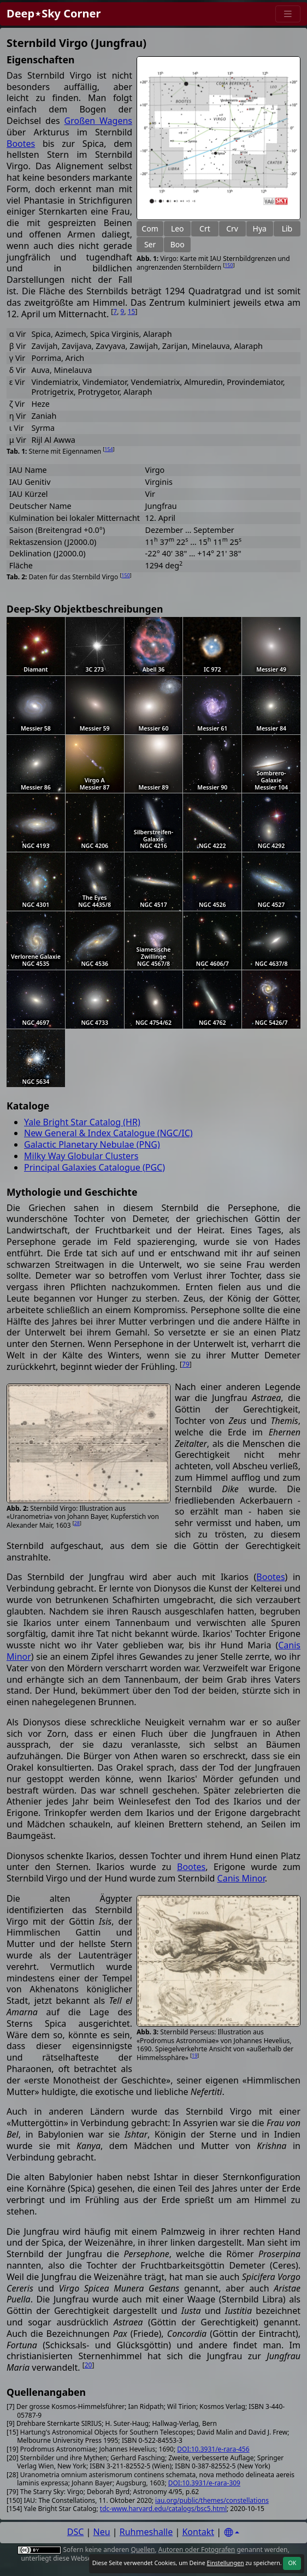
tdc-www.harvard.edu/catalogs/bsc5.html (163, 2508)
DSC (75, 2532)
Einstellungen (225, 2563)
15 (131, 311)
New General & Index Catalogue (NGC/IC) (108, 1133)
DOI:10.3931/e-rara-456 (213, 2449)
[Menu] (287, 13)
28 (77, 1523)
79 (186, 1364)
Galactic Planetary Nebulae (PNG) (92, 1144)
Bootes (21, 144)
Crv (232, 228)
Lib (287, 228)
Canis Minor (241, 1878)
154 (108, 449)
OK (292, 2563)
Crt (204, 228)
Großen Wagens (98, 121)
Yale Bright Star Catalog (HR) (82, 1122)
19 (194, 2055)
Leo (177, 228)
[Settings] (231, 2532)
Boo (177, 244)
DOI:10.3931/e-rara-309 (204, 2483)
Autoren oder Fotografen (196, 2549)
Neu (101, 2532)
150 (229, 265)
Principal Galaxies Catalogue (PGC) (94, 1167)
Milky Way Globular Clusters (81, 1156)
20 (88, 2365)
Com (149, 228)
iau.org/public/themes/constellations (212, 2500)
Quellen (143, 2549)
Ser (150, 244)
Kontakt (198, 2532)
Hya (260, 228)
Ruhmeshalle (146, 2532)
